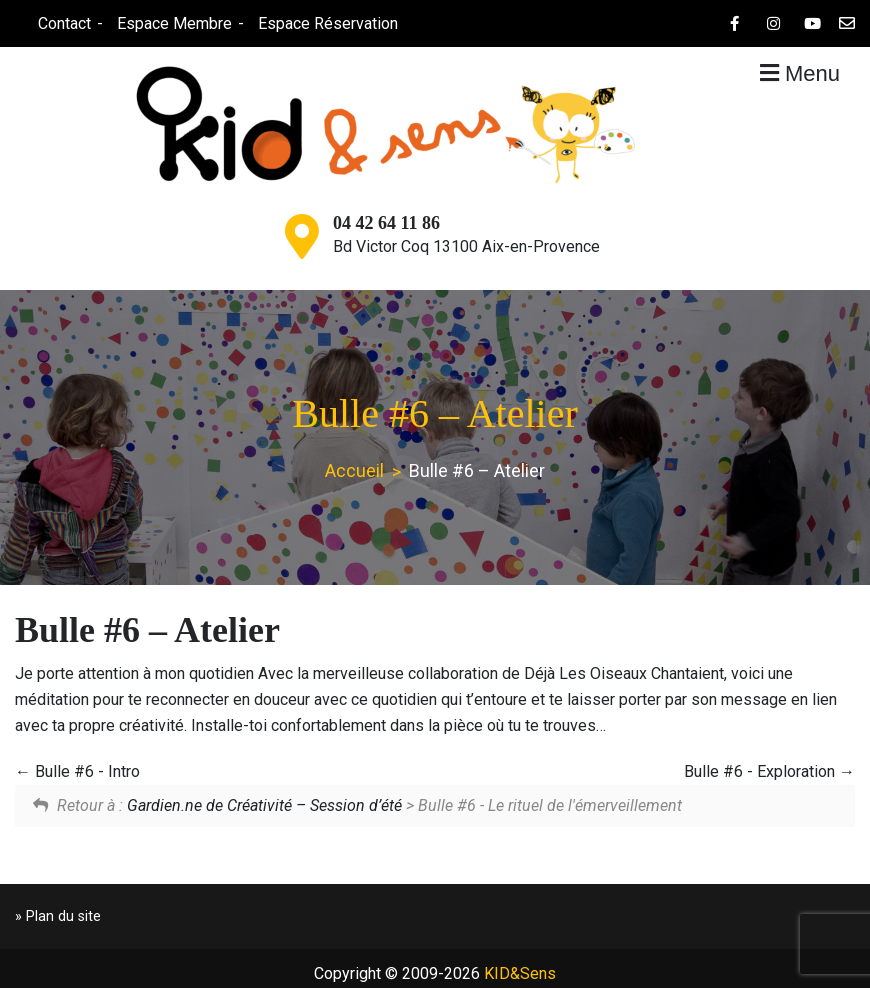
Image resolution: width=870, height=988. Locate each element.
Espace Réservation (326, 23)
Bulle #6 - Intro (77, 771)
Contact (62, 23)
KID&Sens (520, 973)
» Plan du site (58, 916)
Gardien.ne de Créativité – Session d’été (264, 805)
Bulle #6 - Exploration (769, 771)
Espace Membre (172, 23)
